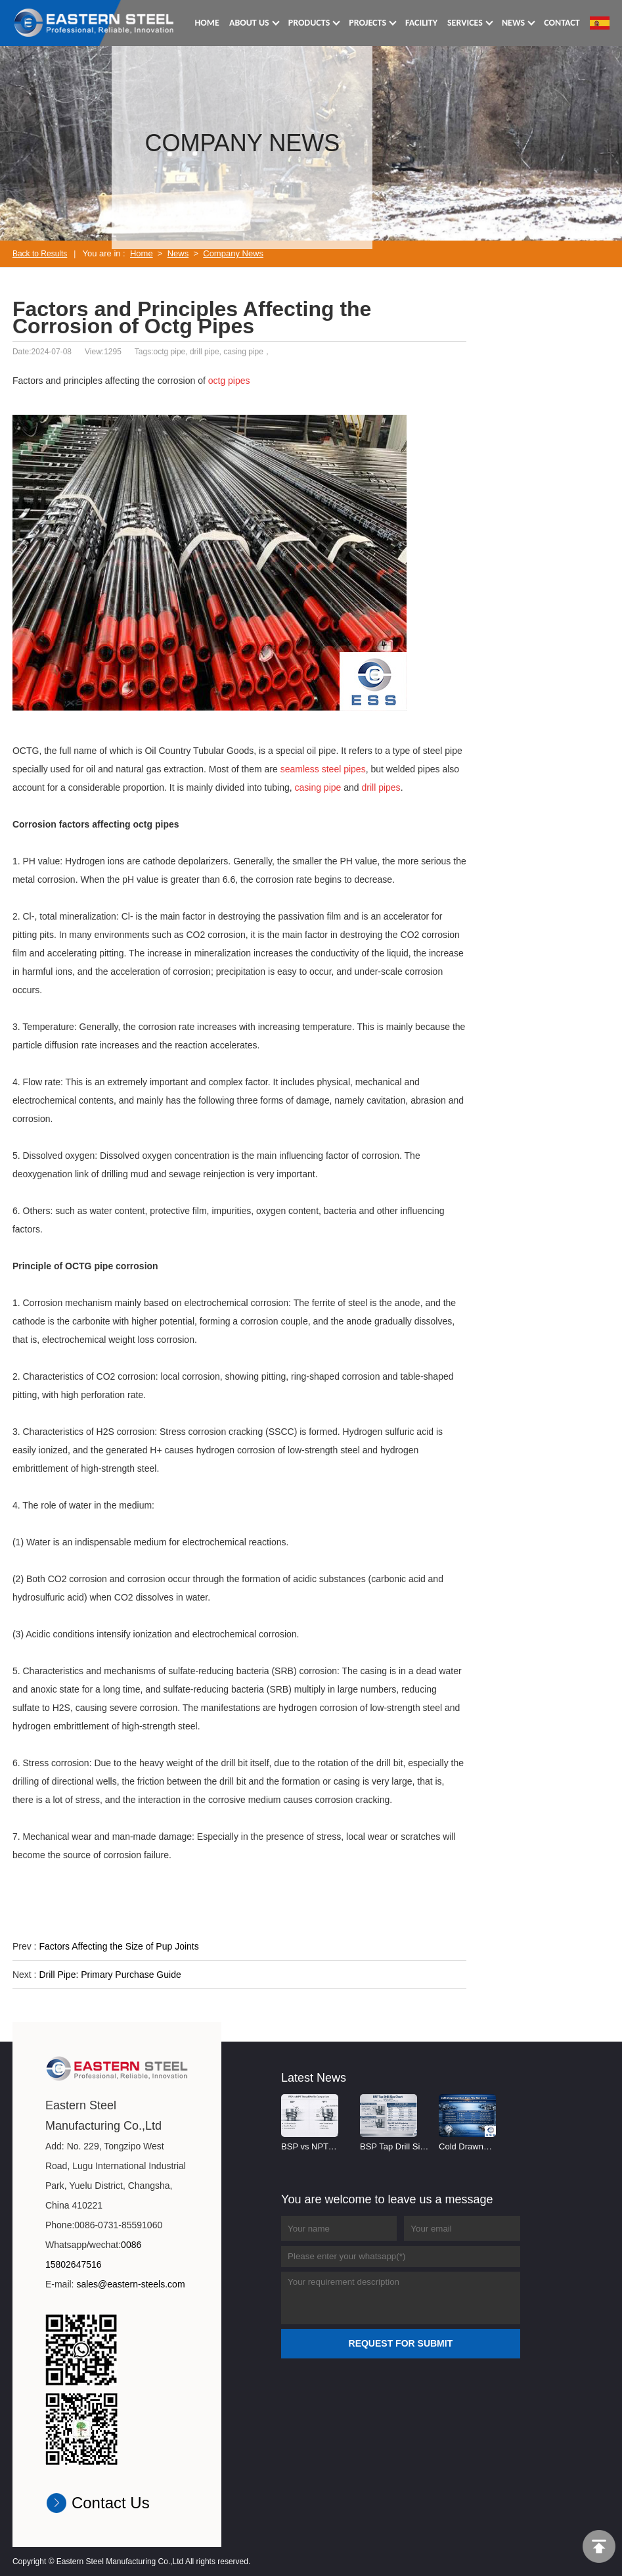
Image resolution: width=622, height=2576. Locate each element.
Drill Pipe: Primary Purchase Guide (110, 1974)
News (178, 253)
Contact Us (111, 2503)
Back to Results (39, 253)
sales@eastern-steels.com (130, 2284)
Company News (233, 253)
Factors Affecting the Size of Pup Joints (118, 1946)
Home (141, 253)
